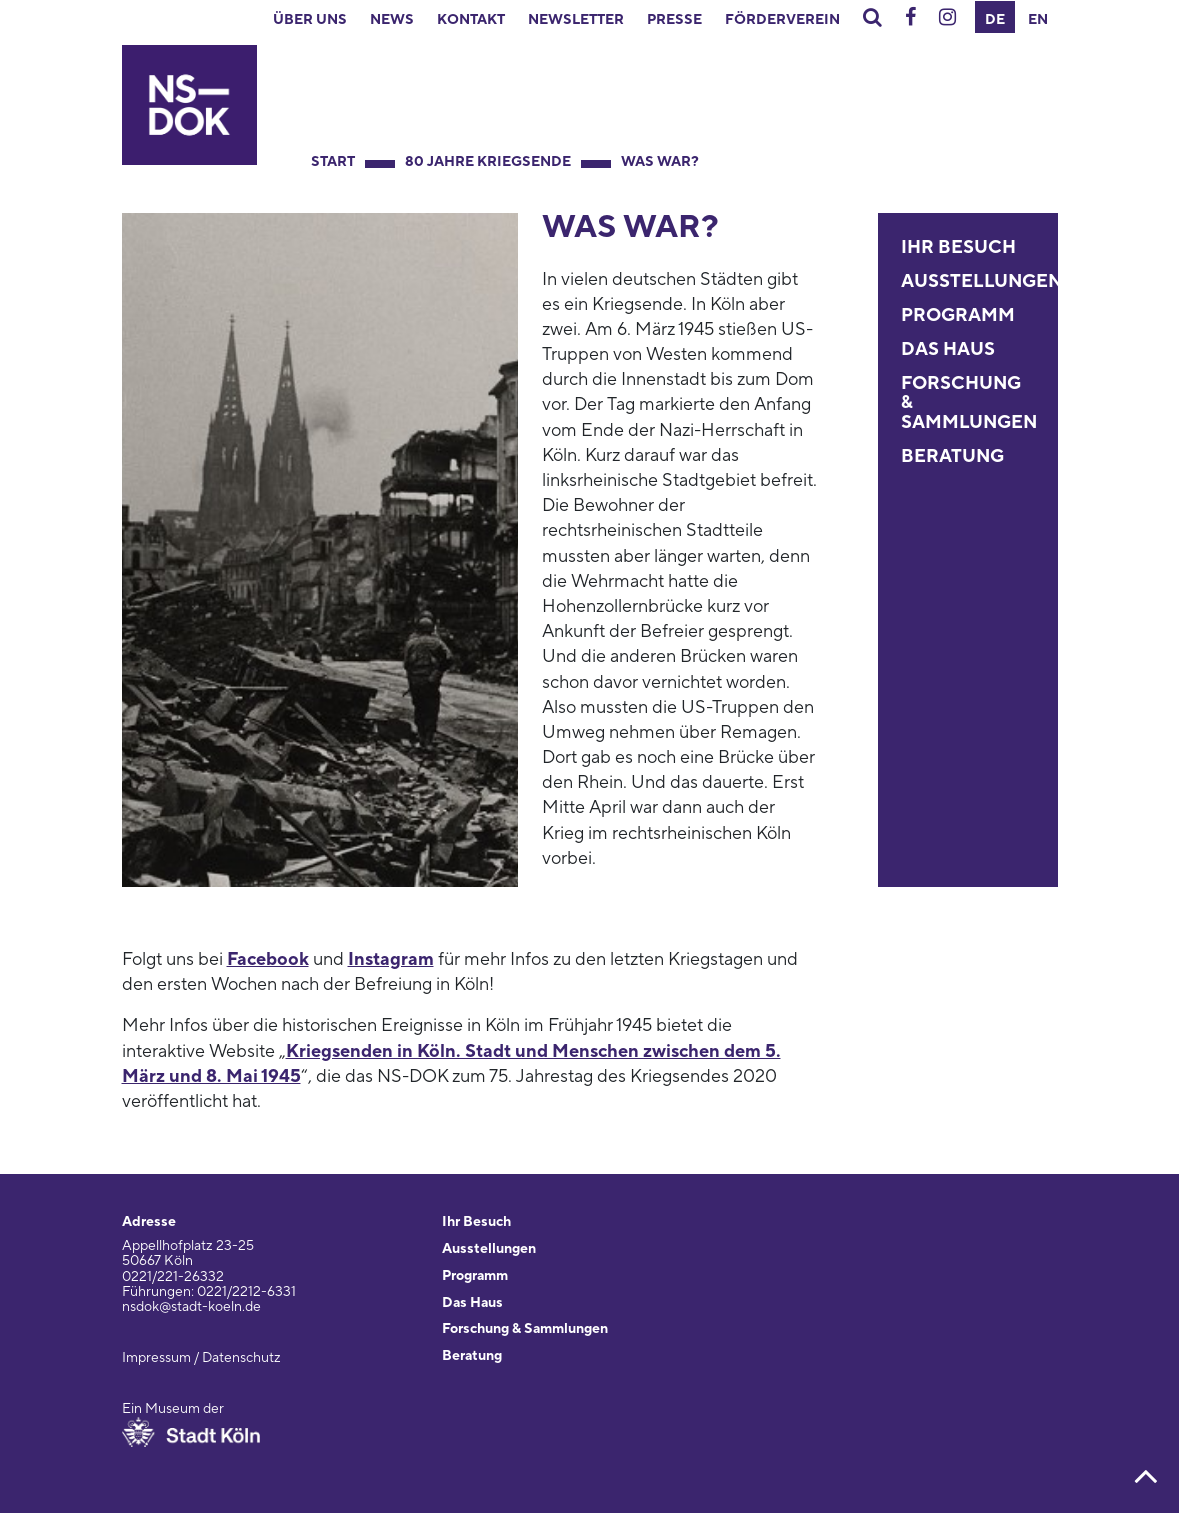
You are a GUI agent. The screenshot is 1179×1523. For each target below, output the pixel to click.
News (392, 20)
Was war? (660, 162)
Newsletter (576, 20)
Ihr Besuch (958, 247)
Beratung (952, 456)
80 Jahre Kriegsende (488, 162)
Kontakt (471, 20)
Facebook (268, 959)
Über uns (310, 20)
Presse (674, 20)
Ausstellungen (981, 281)
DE (995, 20)
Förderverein (782, 20)
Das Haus (948, 349)
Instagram (391, 959)
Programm (958, 315)
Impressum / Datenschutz (201, 1358)
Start (333, 162)
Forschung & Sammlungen (525, 1329)
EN (1038, 20)
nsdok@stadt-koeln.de (191, 1307)
